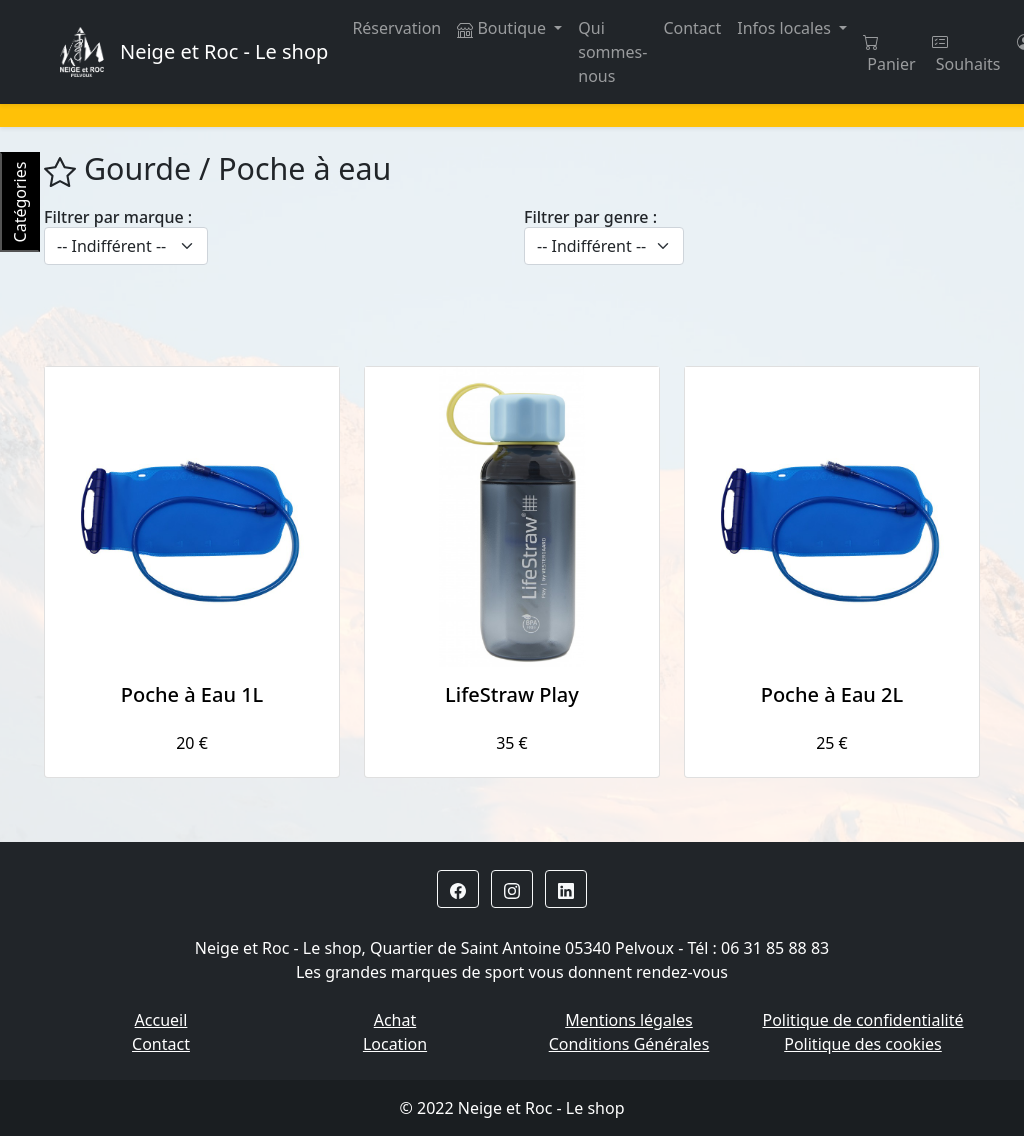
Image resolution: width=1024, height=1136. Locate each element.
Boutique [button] (503, 28)
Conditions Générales (629, 1044)
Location (395, 1044)
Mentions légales (629, 1020)
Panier (889, 54)
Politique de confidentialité (862, 1020)
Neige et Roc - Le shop (224, 51)
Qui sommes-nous (612, 52)
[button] (458, 889)
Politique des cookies (863, 1044)
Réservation (396, 28)
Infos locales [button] (786, 28)
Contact (692, 28)
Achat (395, 1020)
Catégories (20, 202)
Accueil (161, 1020)
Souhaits (966, 54)
